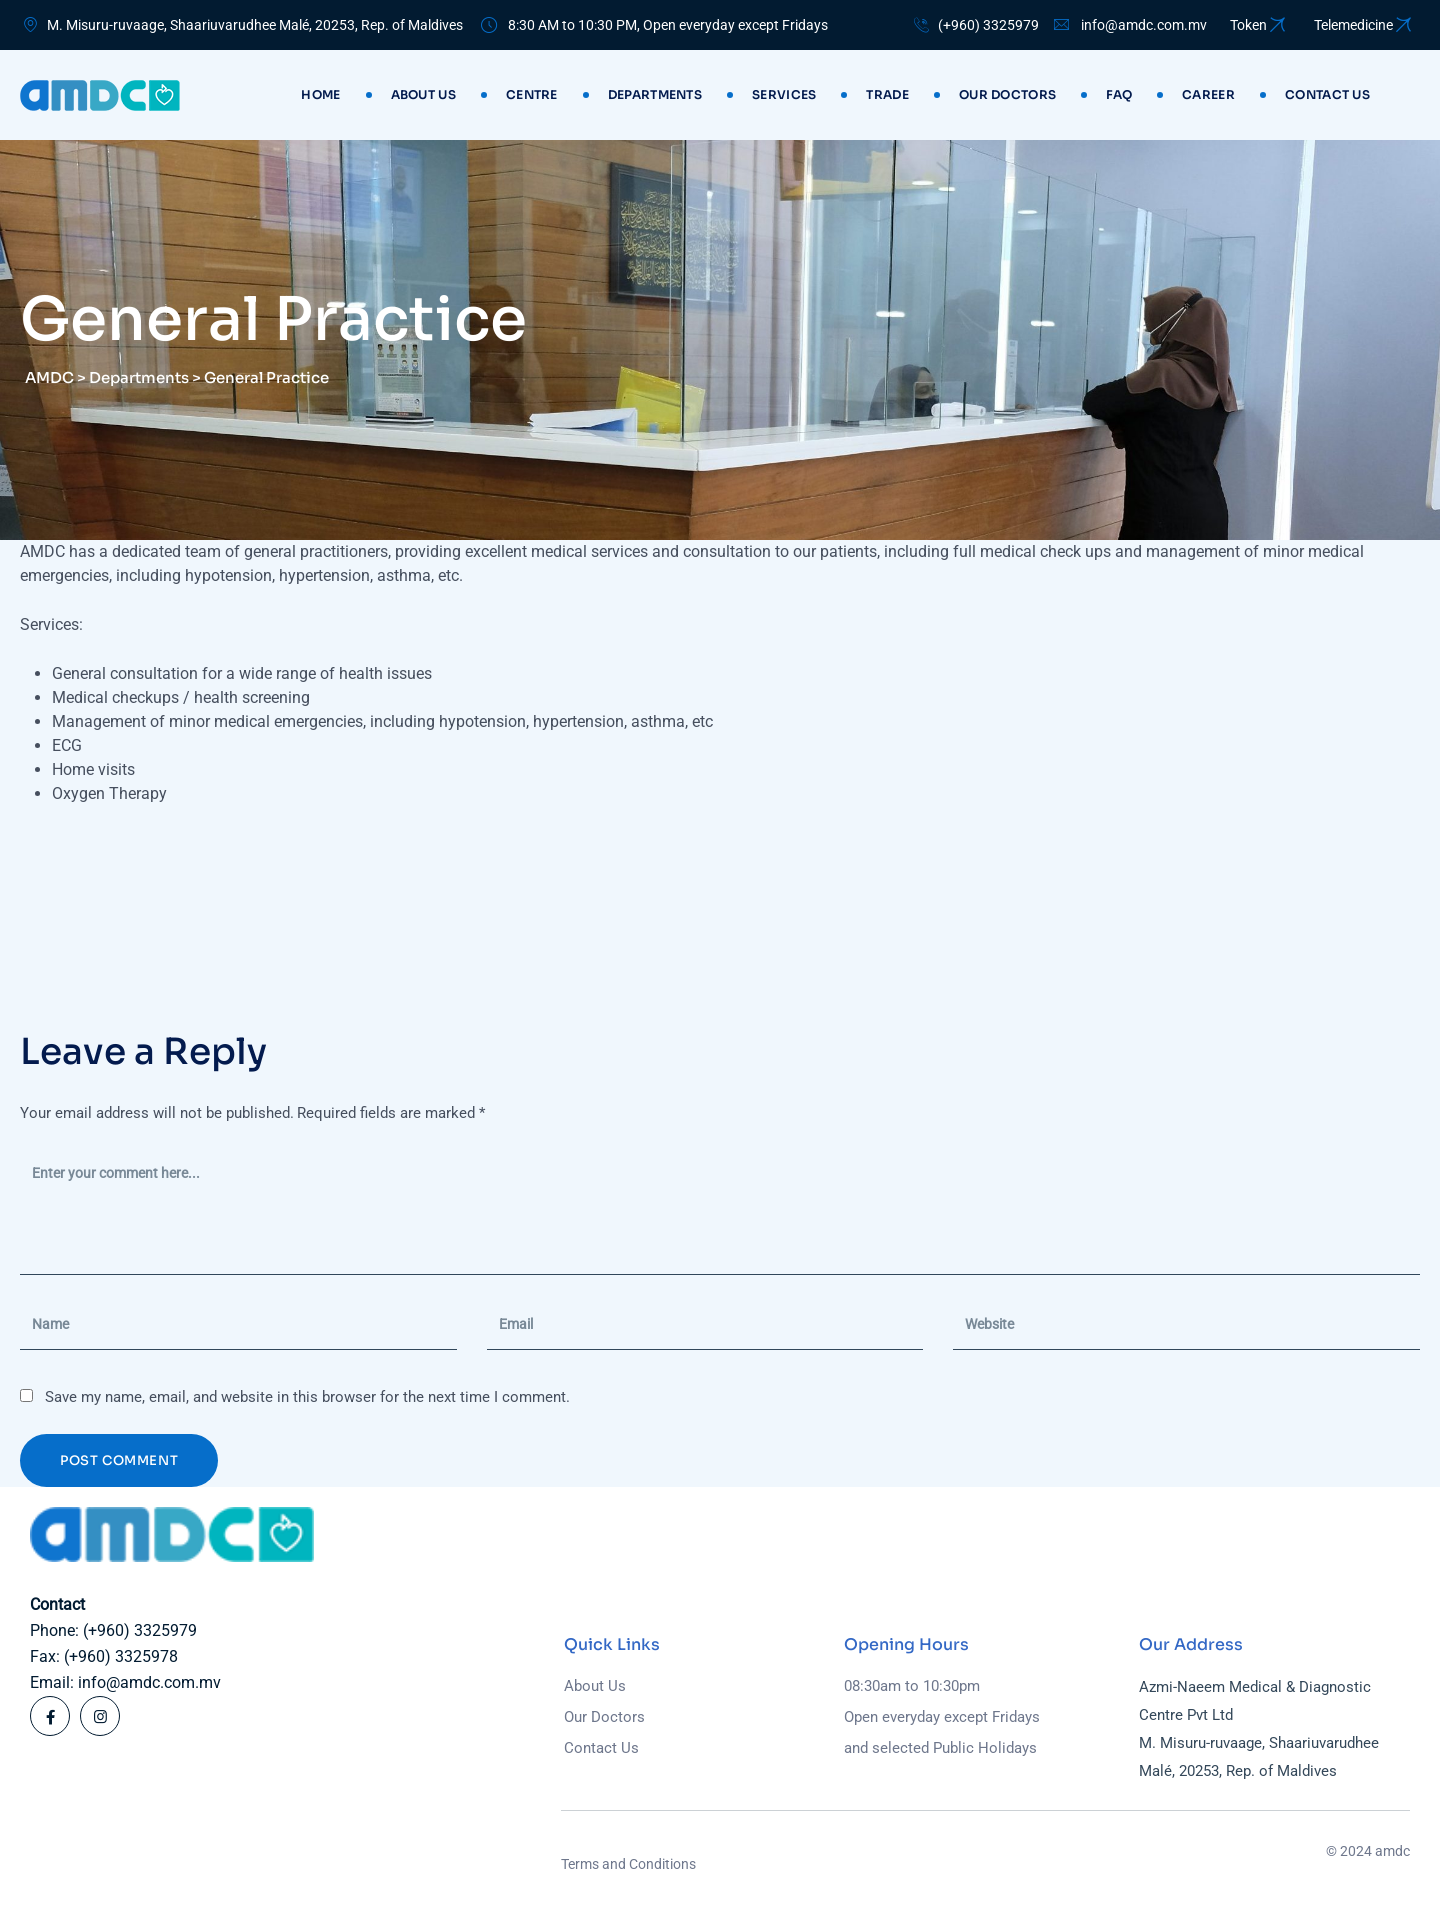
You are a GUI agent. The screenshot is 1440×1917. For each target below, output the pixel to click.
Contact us (1327, 94)
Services (784, 94)
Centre (532, 94)
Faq (1119, 94)
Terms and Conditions (628, 1864)
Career (1208, 94)
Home (320, 94)
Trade (887, 94)
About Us (423, 94)
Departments (655, 94)
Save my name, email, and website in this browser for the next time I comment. (307, 1397)
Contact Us (601, 1748)
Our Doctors (1007, 94)
